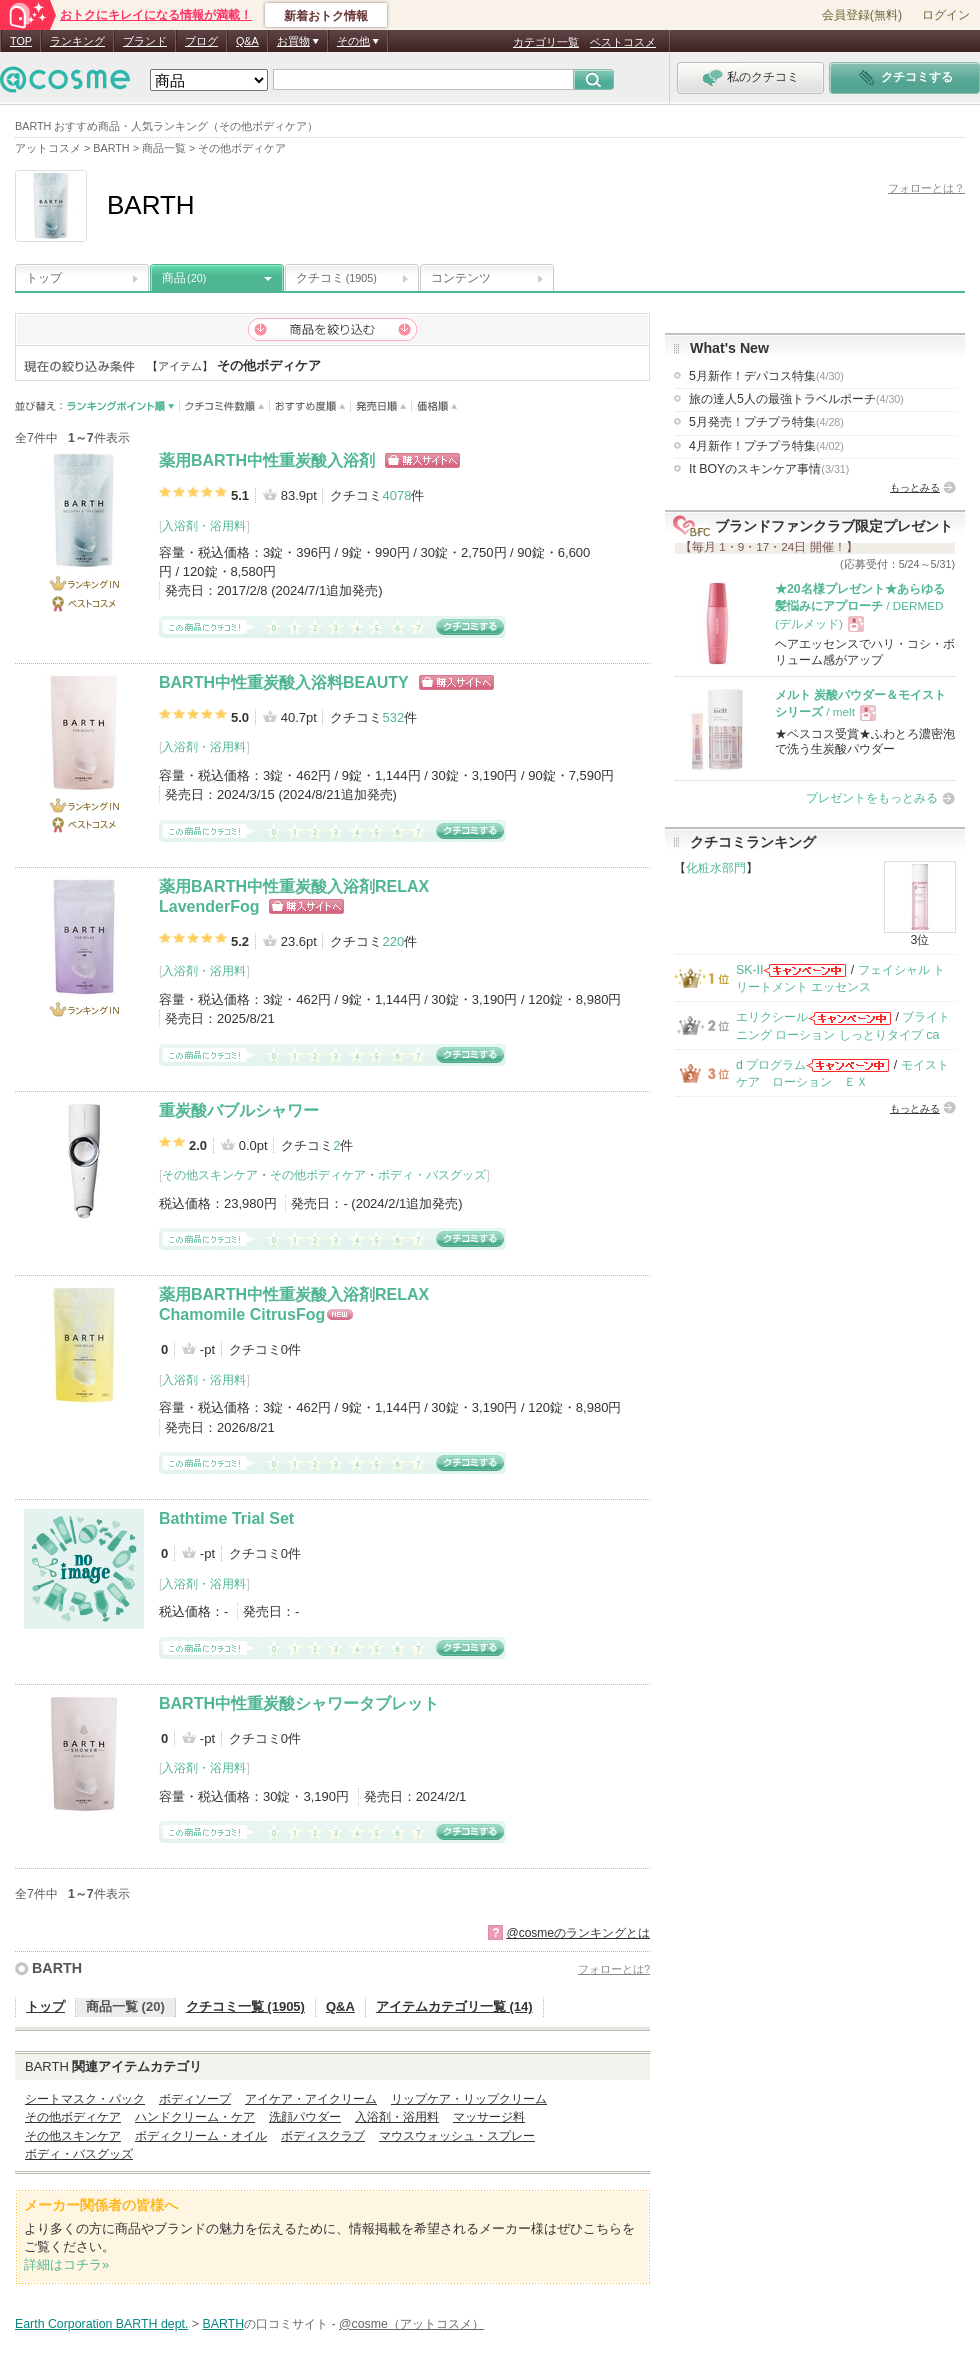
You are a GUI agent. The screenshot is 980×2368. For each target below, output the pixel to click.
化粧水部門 (716, 868)
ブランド (145, 41)
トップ (44, 278)
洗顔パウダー (305, 2117)
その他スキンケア (210, 1175)
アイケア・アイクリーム (311, 2099)
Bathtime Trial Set (226, 1518)
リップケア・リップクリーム (469, 2099)
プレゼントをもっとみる (872, 798)
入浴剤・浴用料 (204, 526)
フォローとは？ (926, 188)
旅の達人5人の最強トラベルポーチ (796, 399)
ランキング (77, 41)
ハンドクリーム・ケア (195, 2117)
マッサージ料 (489, 2117)
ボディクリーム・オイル (201, 2136)
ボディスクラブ (323, 2136)
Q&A (247, 41)
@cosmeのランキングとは (578, 1933)
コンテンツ (461, 278)
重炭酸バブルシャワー (239, 1110)
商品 (184, 278)
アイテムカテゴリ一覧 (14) (454, 2006)
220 (393, 941)
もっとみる (915, 487)
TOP (21, 41)
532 (393, 717)
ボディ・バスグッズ (432, 1175)
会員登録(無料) (862, 15)
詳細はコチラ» (66, 2264)
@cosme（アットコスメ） (411, 2324)
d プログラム (771, 1065)
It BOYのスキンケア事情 (769, 469)
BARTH (57, 1968)
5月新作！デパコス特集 (766, 376)
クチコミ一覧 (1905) (245, 2006)
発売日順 (381, 406)
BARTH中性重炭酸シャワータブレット (299, 1703)
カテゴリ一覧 (546, 42)
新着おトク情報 (326, 16)
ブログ (201, 41)
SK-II (749, 970)
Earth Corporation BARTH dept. (101, 2324)
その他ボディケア (318, 1175)
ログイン (946, 15)
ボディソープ (195, 2099)
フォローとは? (614, 1969)
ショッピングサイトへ (422, 460)
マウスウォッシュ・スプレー (457, 2136)
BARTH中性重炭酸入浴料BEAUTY (284, 682)
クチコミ (336, 278)
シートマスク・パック (85, 2099)
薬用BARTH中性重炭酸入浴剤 (267, 460)
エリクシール (772, 1017)
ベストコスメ (623, 42)
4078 (396, 495)
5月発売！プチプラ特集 (766, 422)
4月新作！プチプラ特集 (766, 446)
